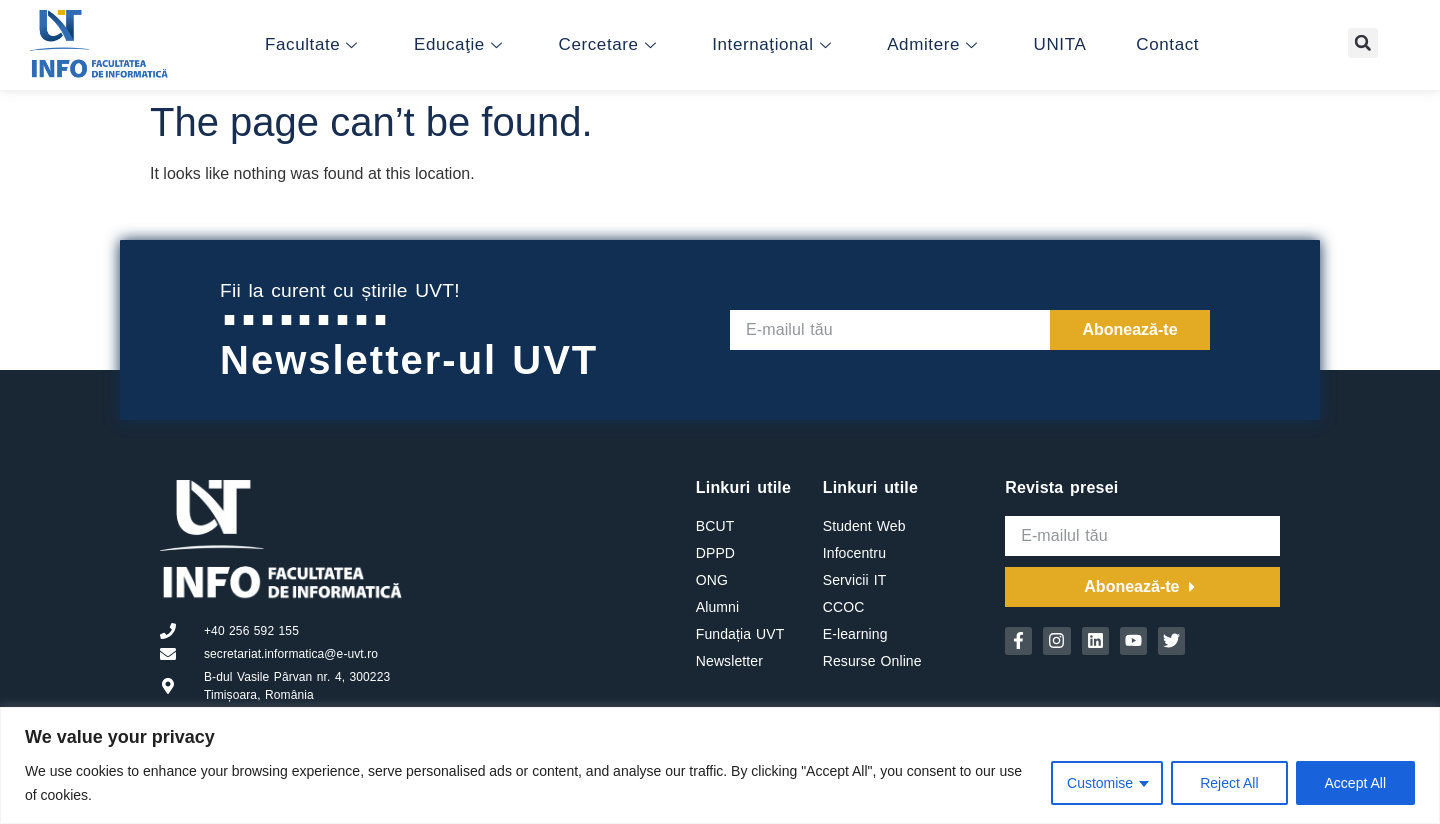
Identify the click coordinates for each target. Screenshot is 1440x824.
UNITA (1060, 44)
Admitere (932, 44)
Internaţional (771, 44)
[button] (1363, 43)
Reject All (1229, 783)
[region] (720, 765)
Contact (1167, 44)
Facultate (311, 44)
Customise (1100, 783)
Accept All (1355, 783)
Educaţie (458, 44)
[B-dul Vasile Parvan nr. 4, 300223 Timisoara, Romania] (549, 583)
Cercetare (608, 44)
